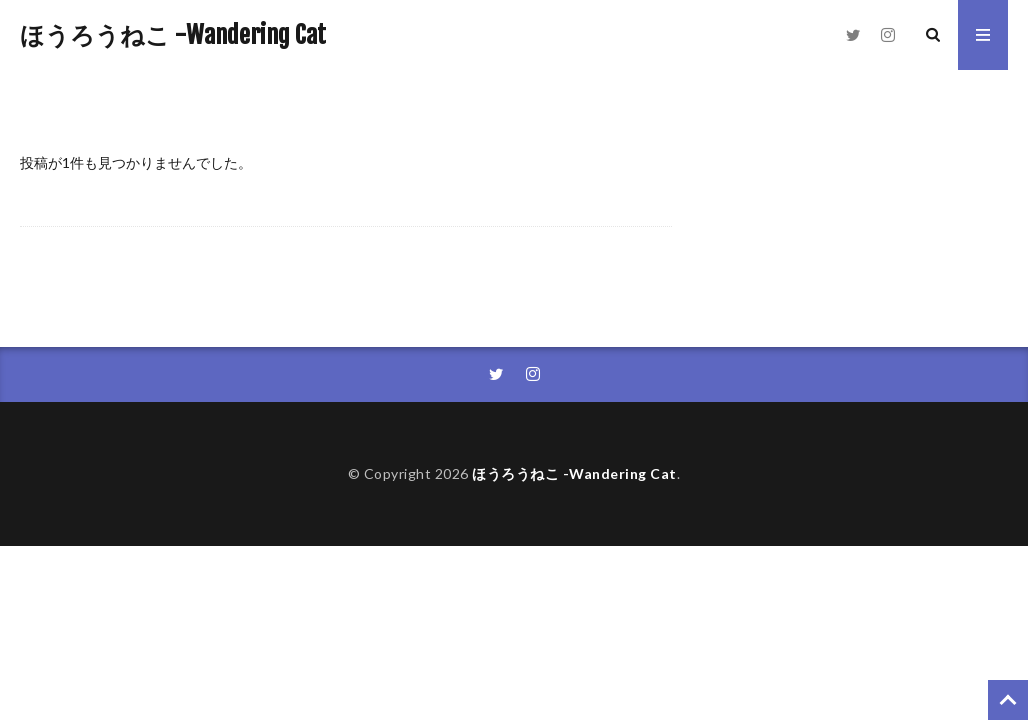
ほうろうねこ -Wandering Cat (173, 35)
